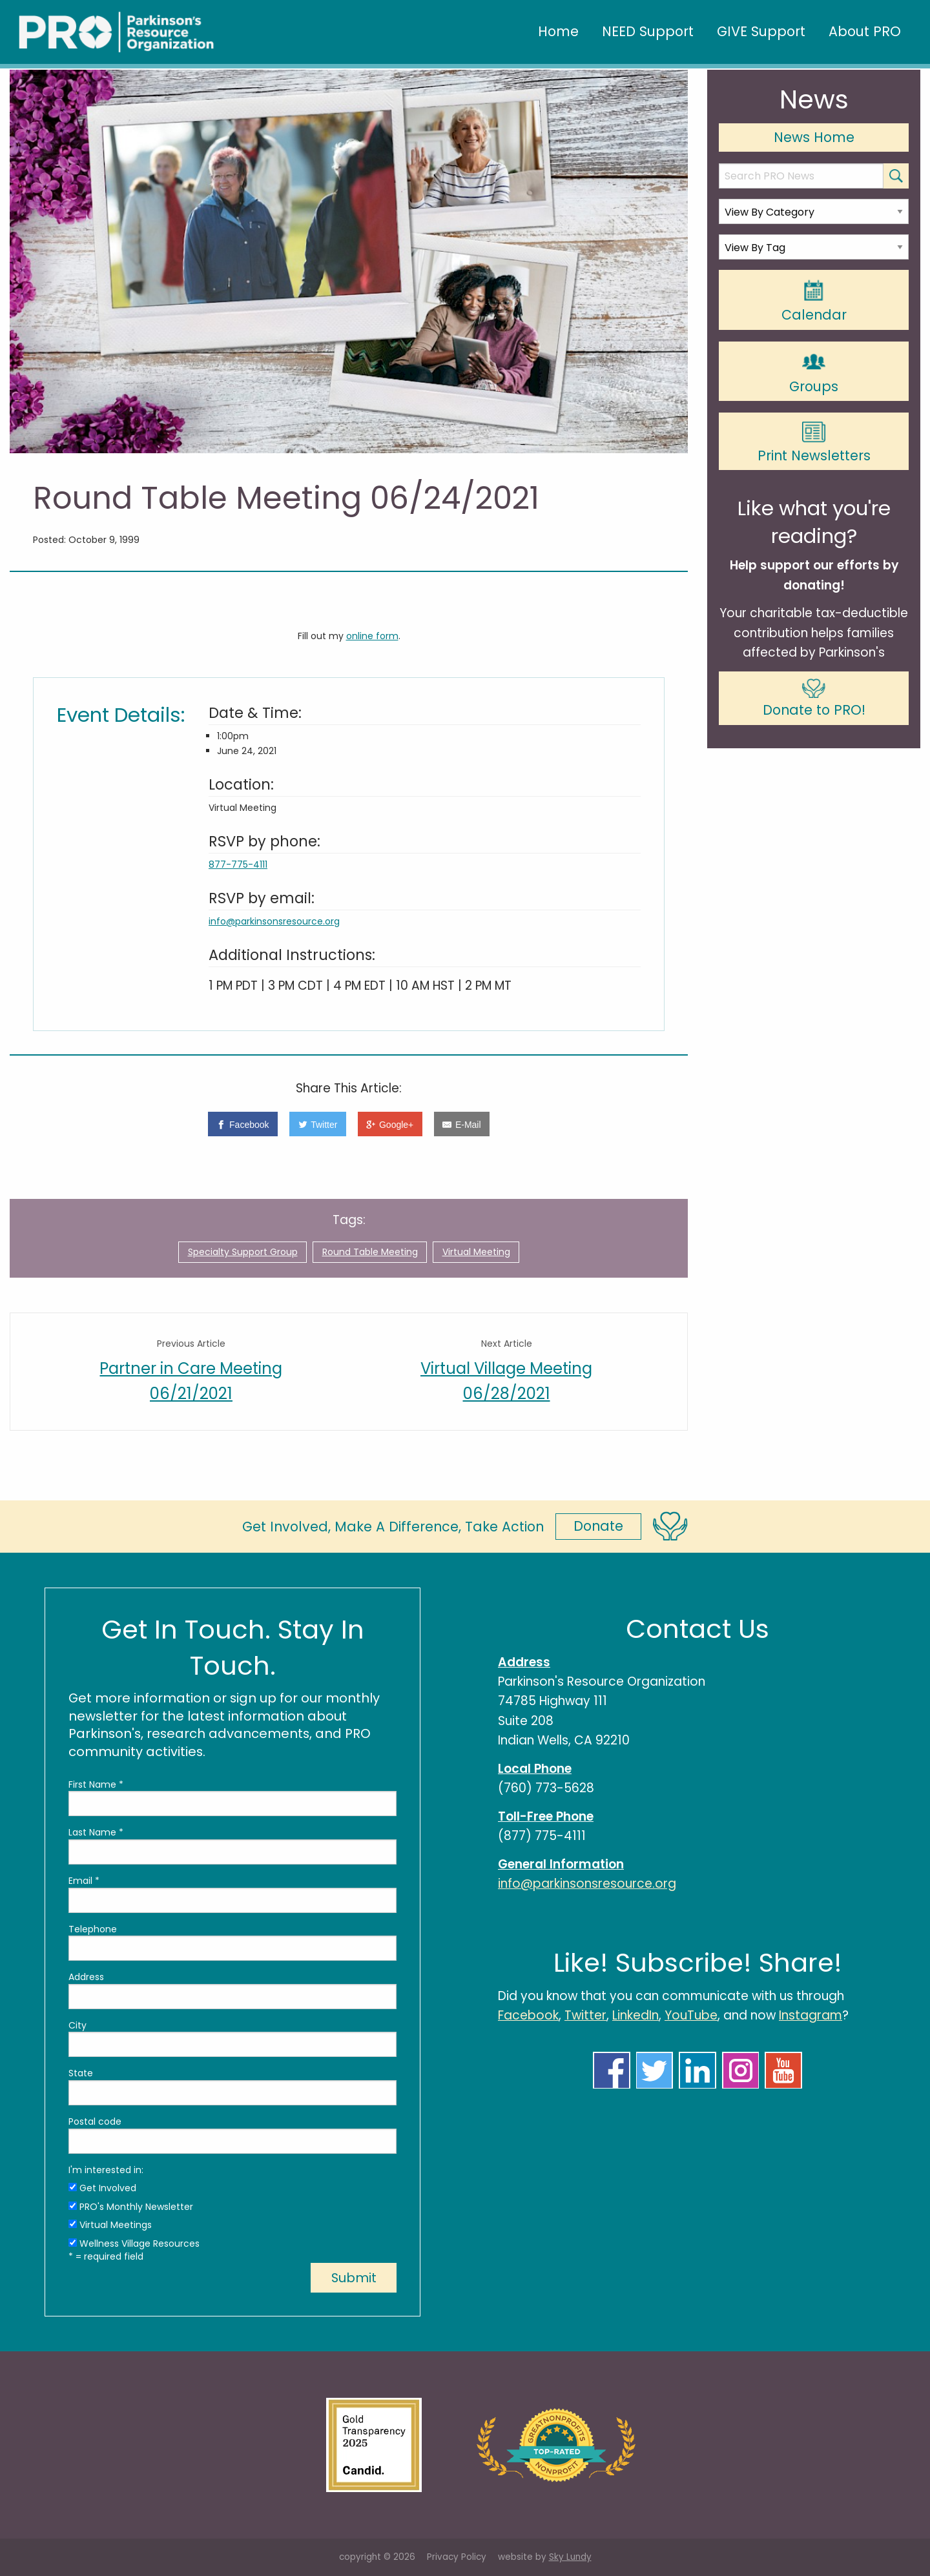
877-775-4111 (238, 864)
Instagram (810, 2015)
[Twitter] (317, 1124)
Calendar (814, 301)
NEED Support (648, 31)
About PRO (865, 31)
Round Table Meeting (370, 1251)
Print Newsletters (814, 442)
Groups (813, 372)
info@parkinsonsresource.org (274, 921)
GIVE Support (761, 31)
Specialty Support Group (243, 1251)
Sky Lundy (570, 2557)
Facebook (528, 2015)
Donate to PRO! (814, 699)
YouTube (691, 2015)
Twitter (585, 2015)
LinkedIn (635, 2015)
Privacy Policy (456, 2557)
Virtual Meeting (476, 1251)
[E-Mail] (462, 1124)
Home (558, 31)
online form (372, 635)
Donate (598, 1526)
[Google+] (390, 1124)
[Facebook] (243, 1124)
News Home (814, 137)
